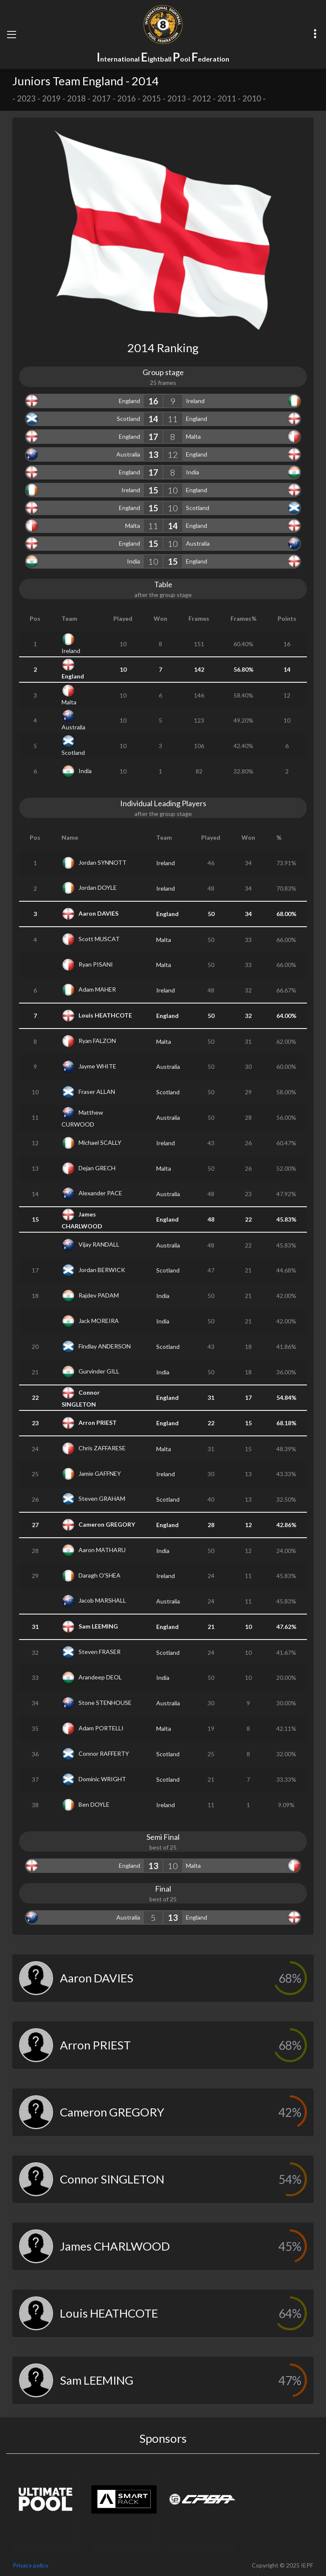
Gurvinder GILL (99, 1371)
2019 (51, 98)
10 (173, 490)
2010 (251, 98)
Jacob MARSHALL (102, 1600)
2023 (26, 98)
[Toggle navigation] (11, 34)
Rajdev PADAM (99, 1294)
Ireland (195, 400)
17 (153, 437)
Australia (128, 454)
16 (153, 401)
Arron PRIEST (98, 1422)
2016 (126, 98)
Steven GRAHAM (102, 1498)
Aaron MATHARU (102, 1549)
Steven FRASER (100, 1651)
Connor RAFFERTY (104, 1753)
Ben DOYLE (94, 1804)
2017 (101, 98)
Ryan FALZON (97, 1040)
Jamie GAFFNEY (100, 1473)
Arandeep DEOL (100, 1676)
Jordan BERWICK (102, 1269)
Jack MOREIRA (99, 1320)
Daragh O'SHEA (100, 1574)
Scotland (128, 418)
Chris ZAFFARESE (102, 1448)
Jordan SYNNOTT (102, 862)
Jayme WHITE (97, 1065)
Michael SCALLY (100, 1142)
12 (173, 454)
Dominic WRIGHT (102, 1778)
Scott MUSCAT (99, 938)
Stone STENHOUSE (105, 1702)
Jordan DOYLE (98, 887)
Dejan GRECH (97, 1167)
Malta (193, 436)
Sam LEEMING (98, 1625)
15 (153, 490)
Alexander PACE (100, 1193)
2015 (151, 98)
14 (153, 419)
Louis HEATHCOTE (105, 1014)
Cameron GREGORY (107, 1524)
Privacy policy (30, 2565)
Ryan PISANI (96, 963)
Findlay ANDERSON (105, 1345)
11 (173, 419)
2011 (226, 98)
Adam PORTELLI (101, 1727)
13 (153, 454)
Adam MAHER (97, 989)
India (192, 472)
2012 (201, 98)
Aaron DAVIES (98, 913)
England (129, 400)
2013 (176, 98)
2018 (76, 98)
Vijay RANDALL (99, 1244)
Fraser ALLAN (97, 1091)
